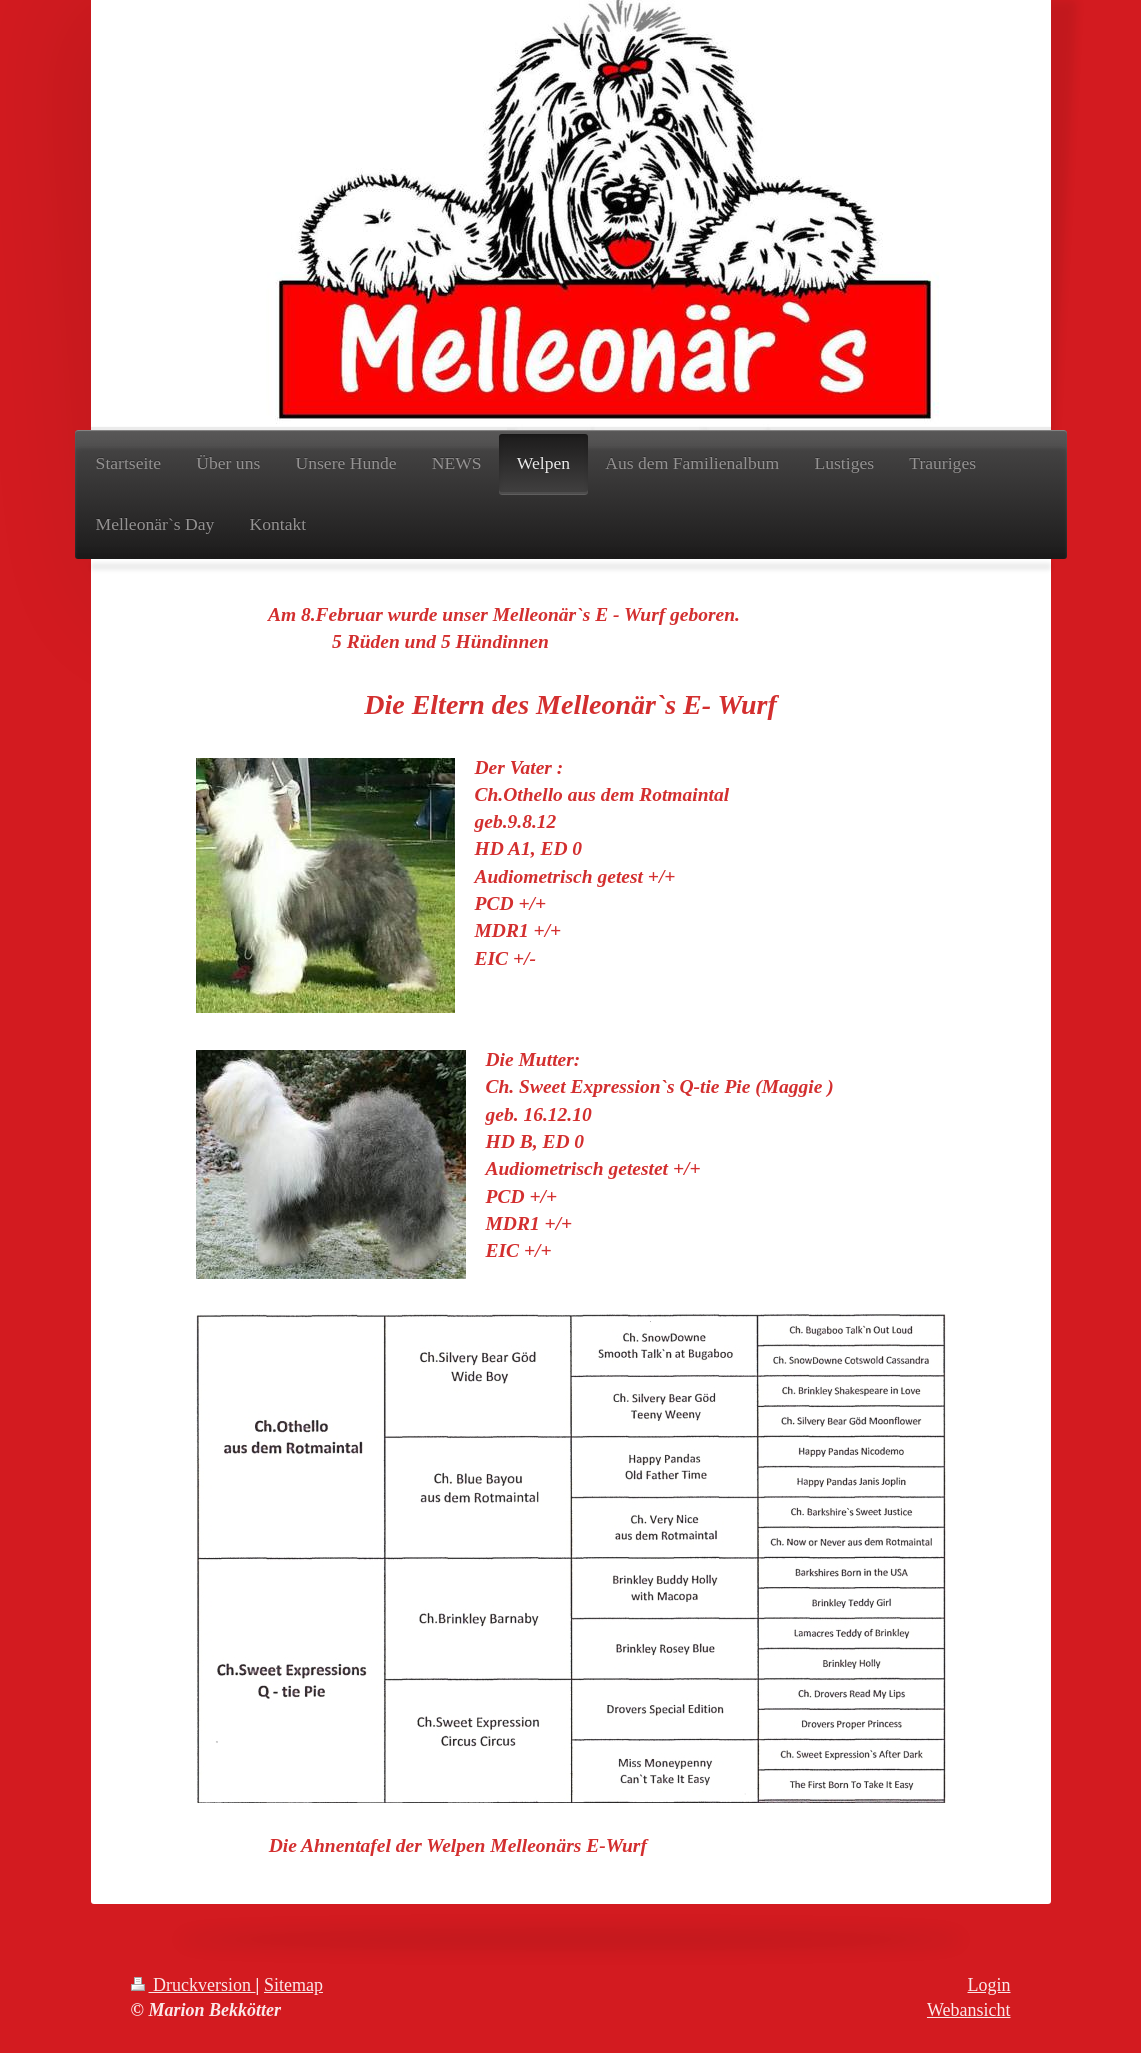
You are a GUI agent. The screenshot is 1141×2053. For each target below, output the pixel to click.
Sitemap (293, 1985)
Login (989, 1985)
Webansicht (969, 2010)
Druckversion (193, 1985)
